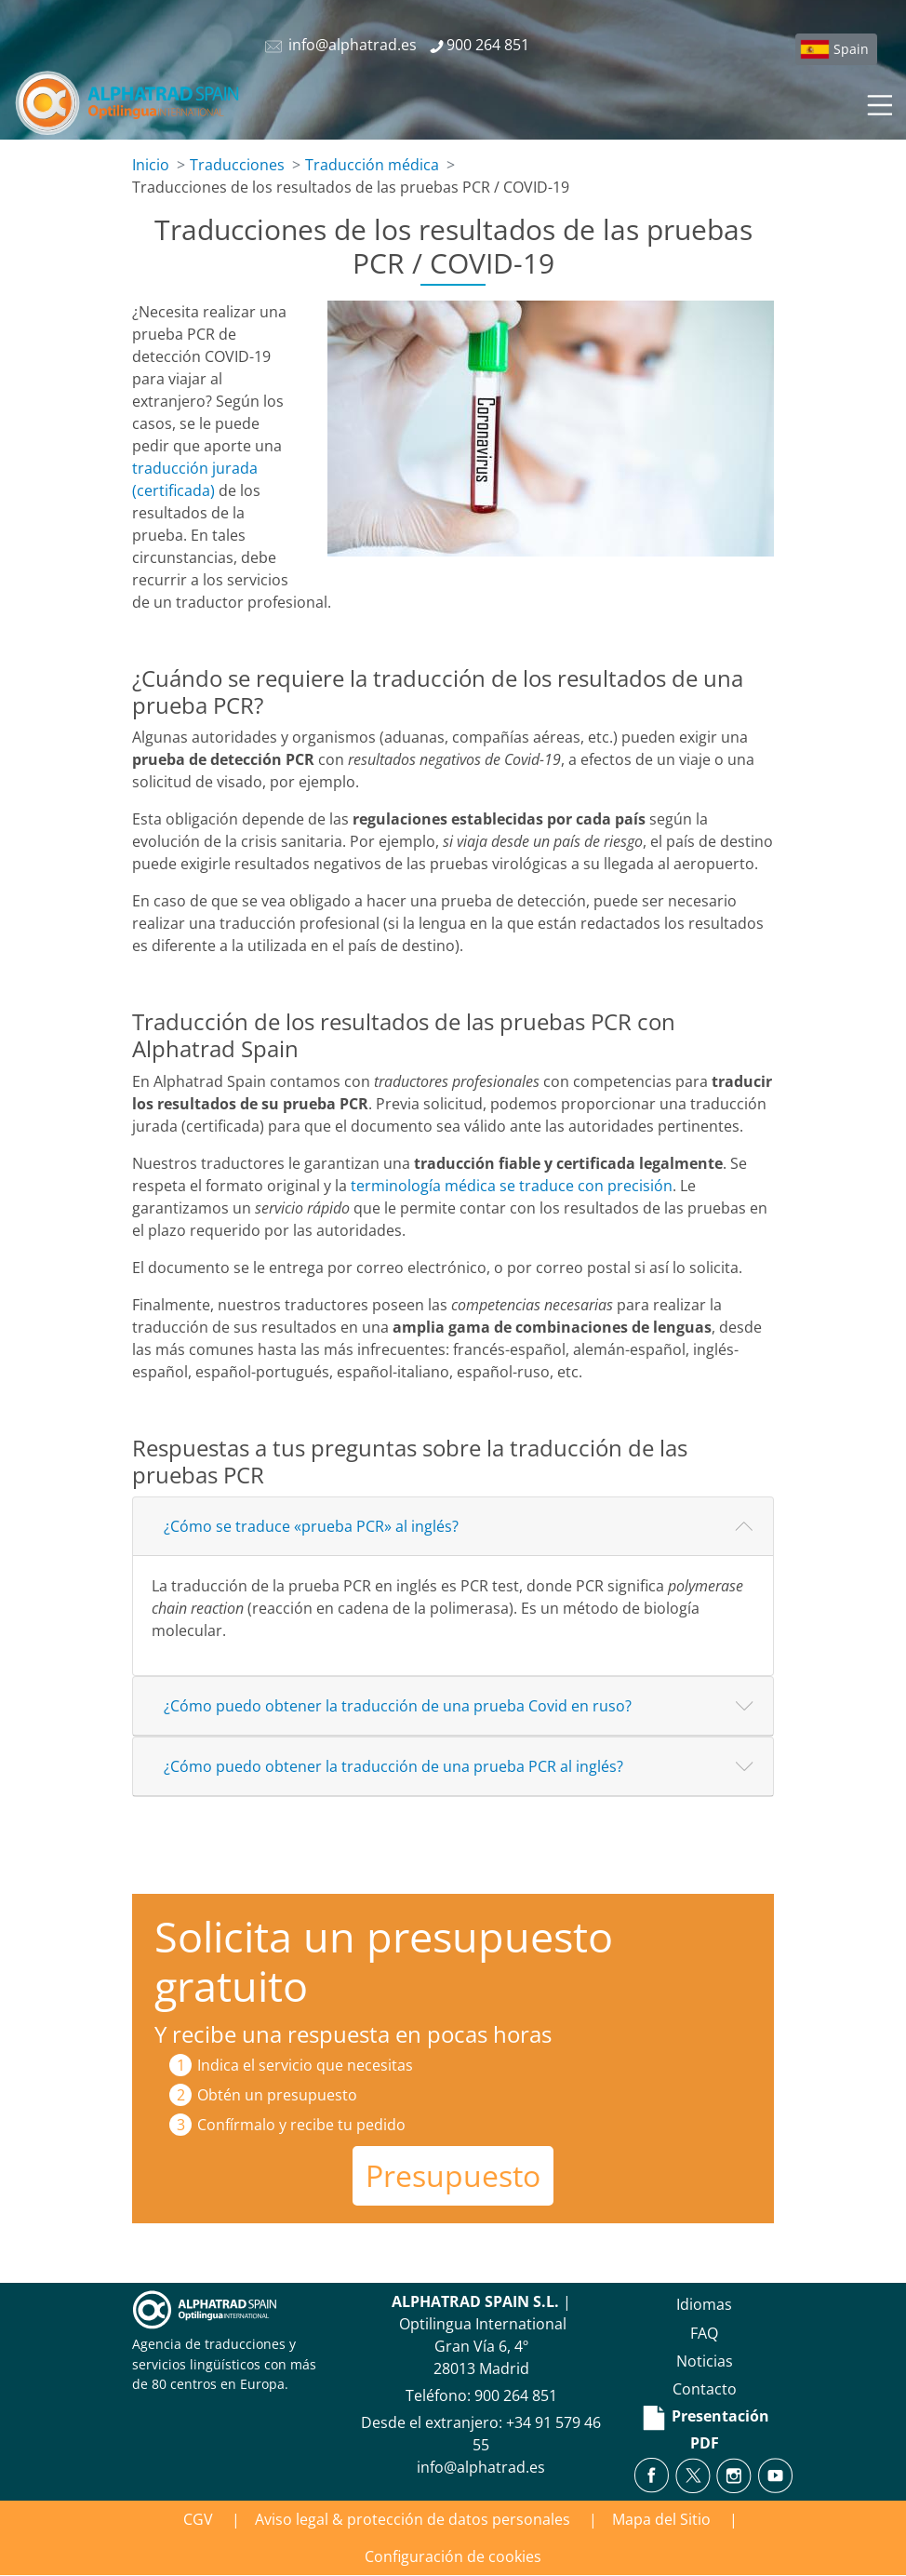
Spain (851, 49)
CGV (198, 2519)
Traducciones (237, 164)
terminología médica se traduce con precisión (512, 1185)
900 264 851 (515, 2395)
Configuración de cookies (453, 2556)
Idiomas (704, 2304)
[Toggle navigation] (878, 102)
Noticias (704, 2361)
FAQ (704, 2333)
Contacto (705, 2389)
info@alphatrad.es (481, 2467)
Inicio (150, 164)
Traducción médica (372, 164)
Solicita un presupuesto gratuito (383, 1961)
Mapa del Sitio (661, 2519)
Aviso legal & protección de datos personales (412, 2519)
